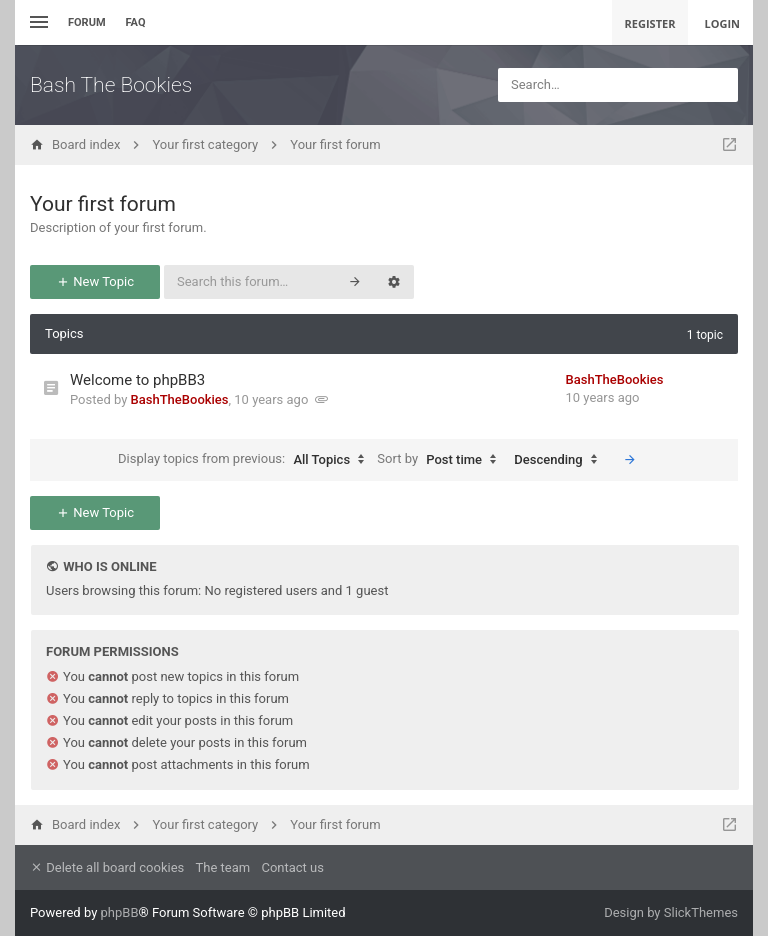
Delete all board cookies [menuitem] (107, 867)
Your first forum (103, 204)
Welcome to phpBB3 (137, 380)
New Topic (95, 281)
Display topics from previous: (246, 460)
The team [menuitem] (223, 867)
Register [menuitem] (650, 23)
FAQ (136, 22)
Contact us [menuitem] (292, 867)
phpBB (120, 912)
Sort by (441, 460)
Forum (87, 22)
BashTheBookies (180, 399)
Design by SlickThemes (671, 912)
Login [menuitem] (722, 23)
